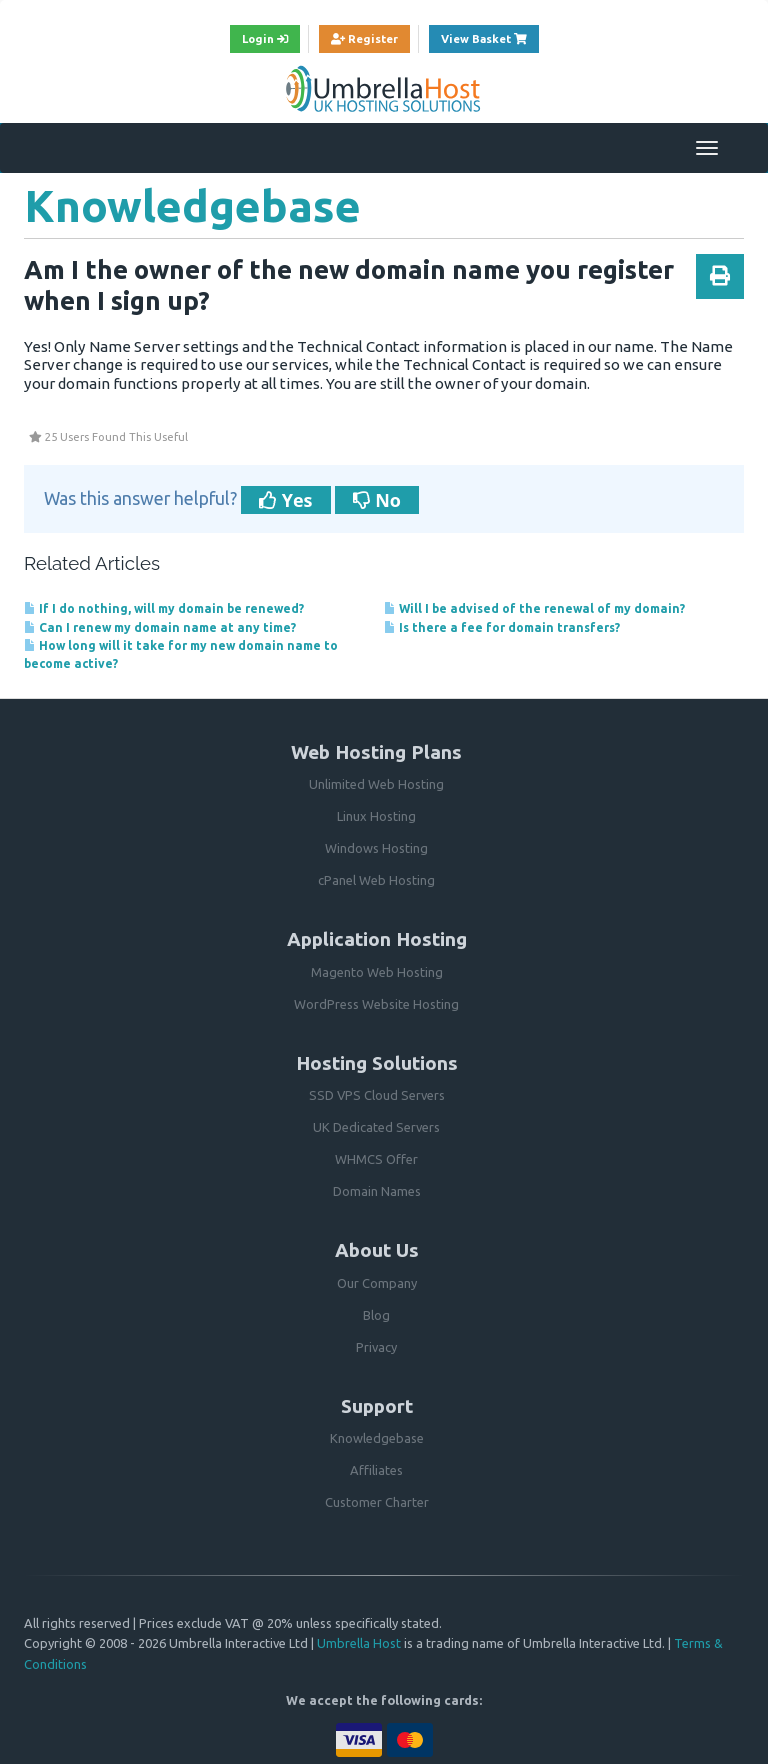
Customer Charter (377, 1502)
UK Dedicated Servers (376, 1127)
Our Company (377, 1283)
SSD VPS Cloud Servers (377, 1095)
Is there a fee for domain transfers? (502, 627)
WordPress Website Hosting (376, 1004)
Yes (286, 500)
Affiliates (376, 1470)
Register (364, 38)
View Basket (490, 36)
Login (265, 38)
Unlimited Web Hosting (376, 784)
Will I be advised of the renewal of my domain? (534, 608)
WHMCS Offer (376, 1159)
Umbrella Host (359, 1643)
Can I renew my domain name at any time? (160, 627)
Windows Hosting (376, 848)
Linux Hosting (376, 816)
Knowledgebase (377, 1438)
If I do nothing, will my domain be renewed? (164, 608)
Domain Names (377, 1191)
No (377, 500)
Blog (376, 1315)
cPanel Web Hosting (376, 880)
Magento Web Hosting (377, 972)
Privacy (376, 1347)
